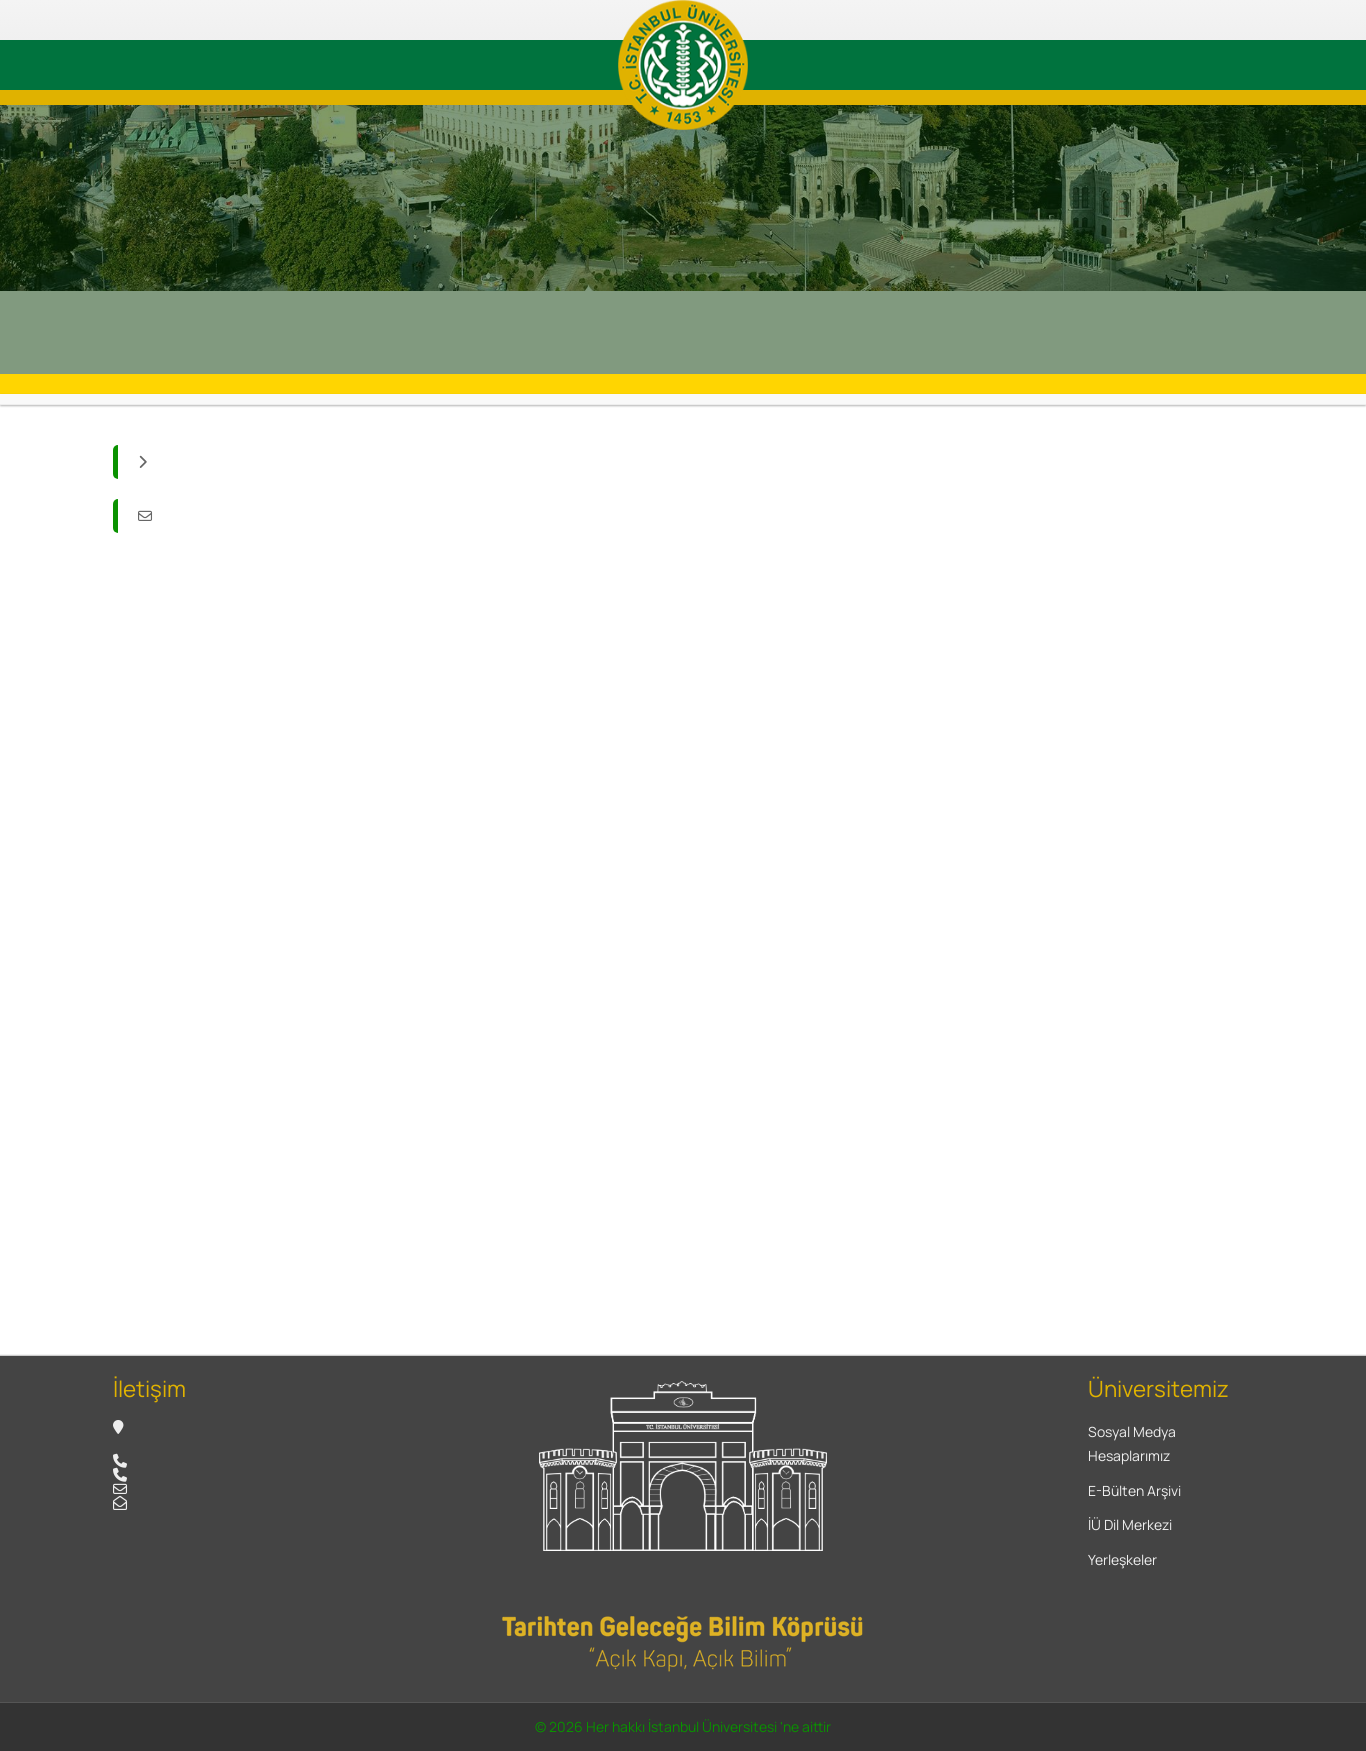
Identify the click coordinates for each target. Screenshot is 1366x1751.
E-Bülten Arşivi (1134, 1490)
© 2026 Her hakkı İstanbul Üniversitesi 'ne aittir (683, 1726)
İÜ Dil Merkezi (1130, 1524)
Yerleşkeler (1122, 1559)
